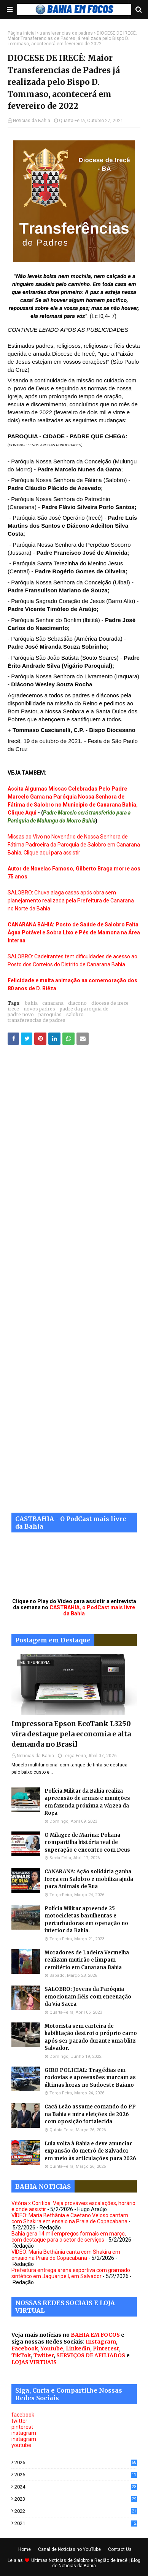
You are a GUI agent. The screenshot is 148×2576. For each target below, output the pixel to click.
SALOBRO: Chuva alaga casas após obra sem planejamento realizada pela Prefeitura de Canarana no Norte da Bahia (71, 900)
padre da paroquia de (84, 1009)
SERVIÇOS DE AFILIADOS (90, 2355)
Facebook (24, 2348)
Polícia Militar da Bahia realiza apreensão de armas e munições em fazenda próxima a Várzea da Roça (87, 1802)
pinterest (22, 2427)
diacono (77, 1003)
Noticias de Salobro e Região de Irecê (89, 2560)
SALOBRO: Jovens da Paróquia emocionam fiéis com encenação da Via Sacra (88, 1996)
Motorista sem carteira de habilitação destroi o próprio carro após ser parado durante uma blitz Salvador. (91, 2037)
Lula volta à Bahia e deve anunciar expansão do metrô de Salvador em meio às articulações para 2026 (90, 2151)
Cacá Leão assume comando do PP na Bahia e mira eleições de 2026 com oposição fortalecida (90, 2114)
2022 (75, 2511)
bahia (31, 1003)
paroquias (50, 1014)
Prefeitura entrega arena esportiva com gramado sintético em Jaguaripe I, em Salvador (70, 2273)
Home (24, 2549)
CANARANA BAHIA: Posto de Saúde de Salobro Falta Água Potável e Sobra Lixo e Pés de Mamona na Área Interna (74, 932)
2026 (75, 2462)
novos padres (39, 1009)
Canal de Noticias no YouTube (69, 2549)
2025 (75, 2474)
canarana (53, 1003)
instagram (23, 2433)
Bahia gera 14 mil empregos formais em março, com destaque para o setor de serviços (68, 2237)
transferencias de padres (66, 33)
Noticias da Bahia (31, 120)
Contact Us (120, 2549)
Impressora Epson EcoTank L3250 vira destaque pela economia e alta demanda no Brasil (71, 1734)
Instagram (101, 2341)
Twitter (43, 2355)
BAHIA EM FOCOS (95, 2334)
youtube (21, 2445)
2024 (75, 2487)
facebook (22, 2415)
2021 (75, 2523)
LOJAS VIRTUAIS (34, 2362)
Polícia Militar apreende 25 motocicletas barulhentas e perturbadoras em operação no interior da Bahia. (86, 1919)
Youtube (52, 2348)
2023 (75, 2499)
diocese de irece (110, 1003)
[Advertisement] (74, 1284)
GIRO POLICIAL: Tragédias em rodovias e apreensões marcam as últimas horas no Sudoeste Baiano (90, 2077)
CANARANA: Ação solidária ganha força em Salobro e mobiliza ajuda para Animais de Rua (89, 1879)
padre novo (21, 1014)
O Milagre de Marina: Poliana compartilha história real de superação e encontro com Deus (87, 1842)
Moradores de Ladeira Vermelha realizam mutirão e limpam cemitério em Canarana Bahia (87, 1960)
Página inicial (22, 33)
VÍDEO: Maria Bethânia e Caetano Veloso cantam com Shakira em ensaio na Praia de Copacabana (69, 2218)
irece (13, 1009)
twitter (19, 2421)
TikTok (21, 2355)
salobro (75, 1014)
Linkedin (78, 2348)
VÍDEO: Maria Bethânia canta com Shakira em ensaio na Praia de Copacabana (65, 2255)
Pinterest (106, 2348)
